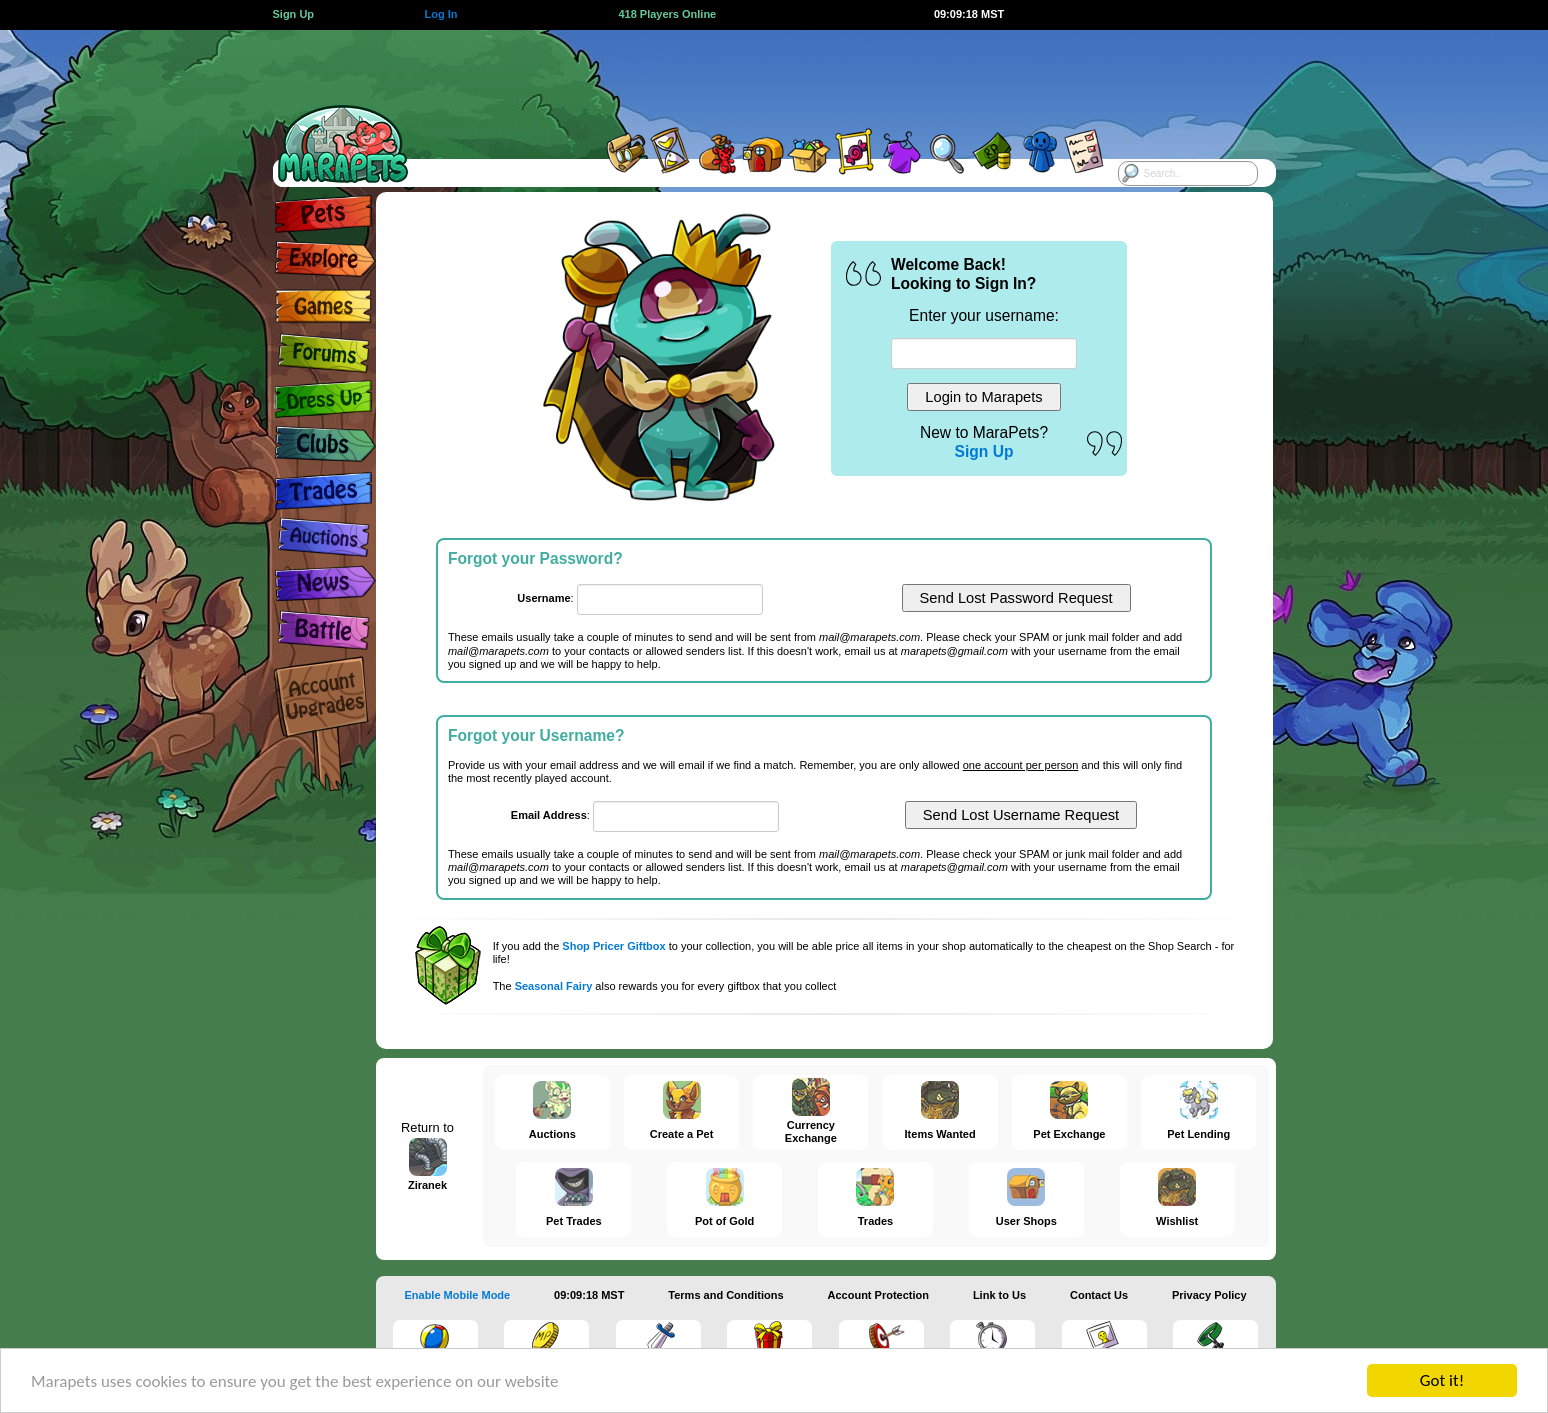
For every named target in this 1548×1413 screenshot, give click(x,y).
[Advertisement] (756, 75)
